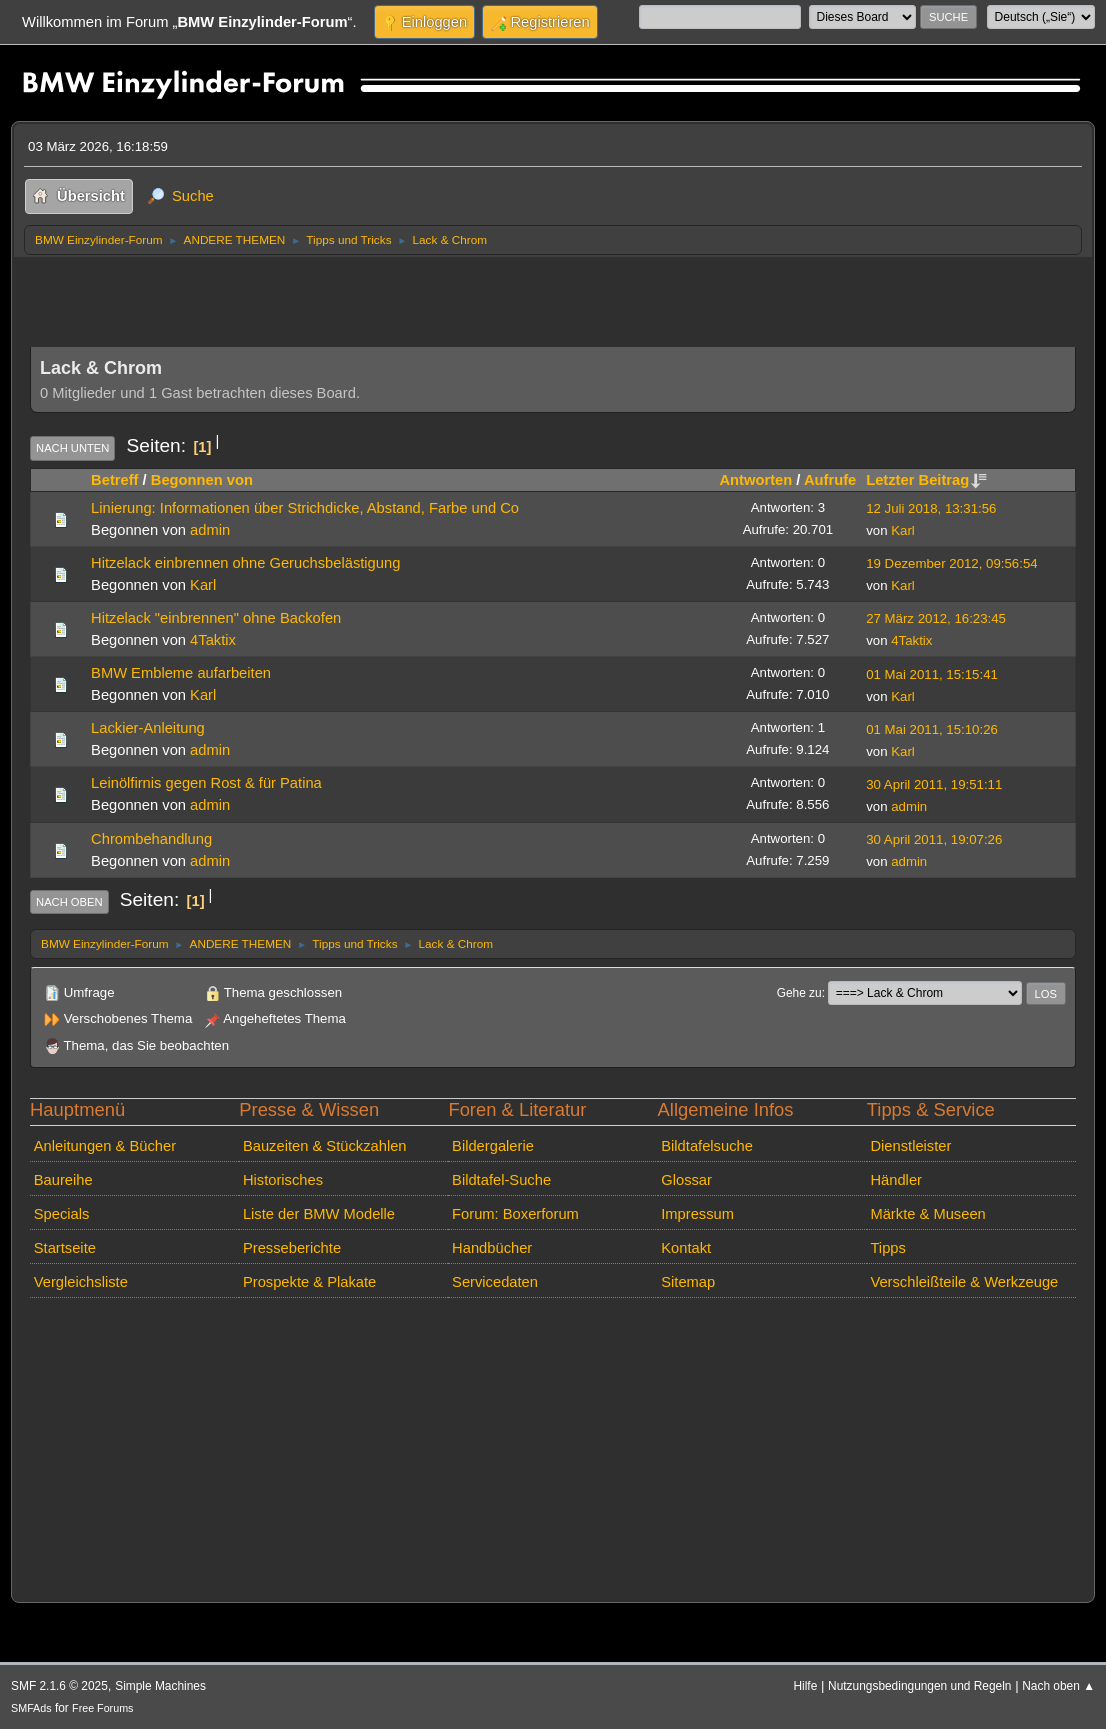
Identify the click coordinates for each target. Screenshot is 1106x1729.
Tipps (887, 1248)
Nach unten (72, 448)
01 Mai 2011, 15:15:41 (932, 674)
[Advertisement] (394, 296)
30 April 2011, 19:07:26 (934, 839)
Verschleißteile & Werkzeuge (964, 1282)
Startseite (65, 1248)
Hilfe (805, 1686)
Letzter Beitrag (926, 480)
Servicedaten (495, 1282)
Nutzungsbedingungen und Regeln (919, 1686)
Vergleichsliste (81, 1282)
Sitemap (688, 1282)
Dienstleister (910, 1146)
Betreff (114, 480)
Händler (896, 1180)
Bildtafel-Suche (501, 1180)
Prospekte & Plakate (309, 1282)
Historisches (283, 1180)
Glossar (686, 1180)
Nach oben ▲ (1058, 1686)
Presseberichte (292, 1248)
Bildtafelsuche (707, 1146)
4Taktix (213, 640)
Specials (62, 1214)
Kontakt (686, 1248)
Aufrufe (830, 480)
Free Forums (102, 1708)
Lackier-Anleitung (148, 728)
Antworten (755, 480)
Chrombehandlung (151, 839)
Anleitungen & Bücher (105, 1146)
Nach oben (69, 902)
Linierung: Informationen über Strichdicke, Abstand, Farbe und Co (305, 508)
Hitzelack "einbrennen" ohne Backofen (216, 618)
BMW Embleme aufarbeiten (181, 673)
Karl (903, 530)
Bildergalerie (493, 1146)
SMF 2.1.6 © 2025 (59, 1686)
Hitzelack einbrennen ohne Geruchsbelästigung (245, 563)
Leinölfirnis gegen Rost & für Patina (206, 783)
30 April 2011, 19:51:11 (934, 784)
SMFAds (31, 1708)
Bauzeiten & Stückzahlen (325, 1146)
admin (210, 530)
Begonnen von (202, 480)
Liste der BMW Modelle (319, 1214)
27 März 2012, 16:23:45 (936, 618)
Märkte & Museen (927, 1214)
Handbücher (492, 1248)
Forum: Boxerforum (515, 1214)
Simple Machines (160, 1686)
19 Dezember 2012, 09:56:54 (951, 563)
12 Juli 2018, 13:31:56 (931, 508)
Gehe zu (799, 993)
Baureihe (63, 1180)
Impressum (697, 1214)
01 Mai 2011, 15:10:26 (932, 729)
